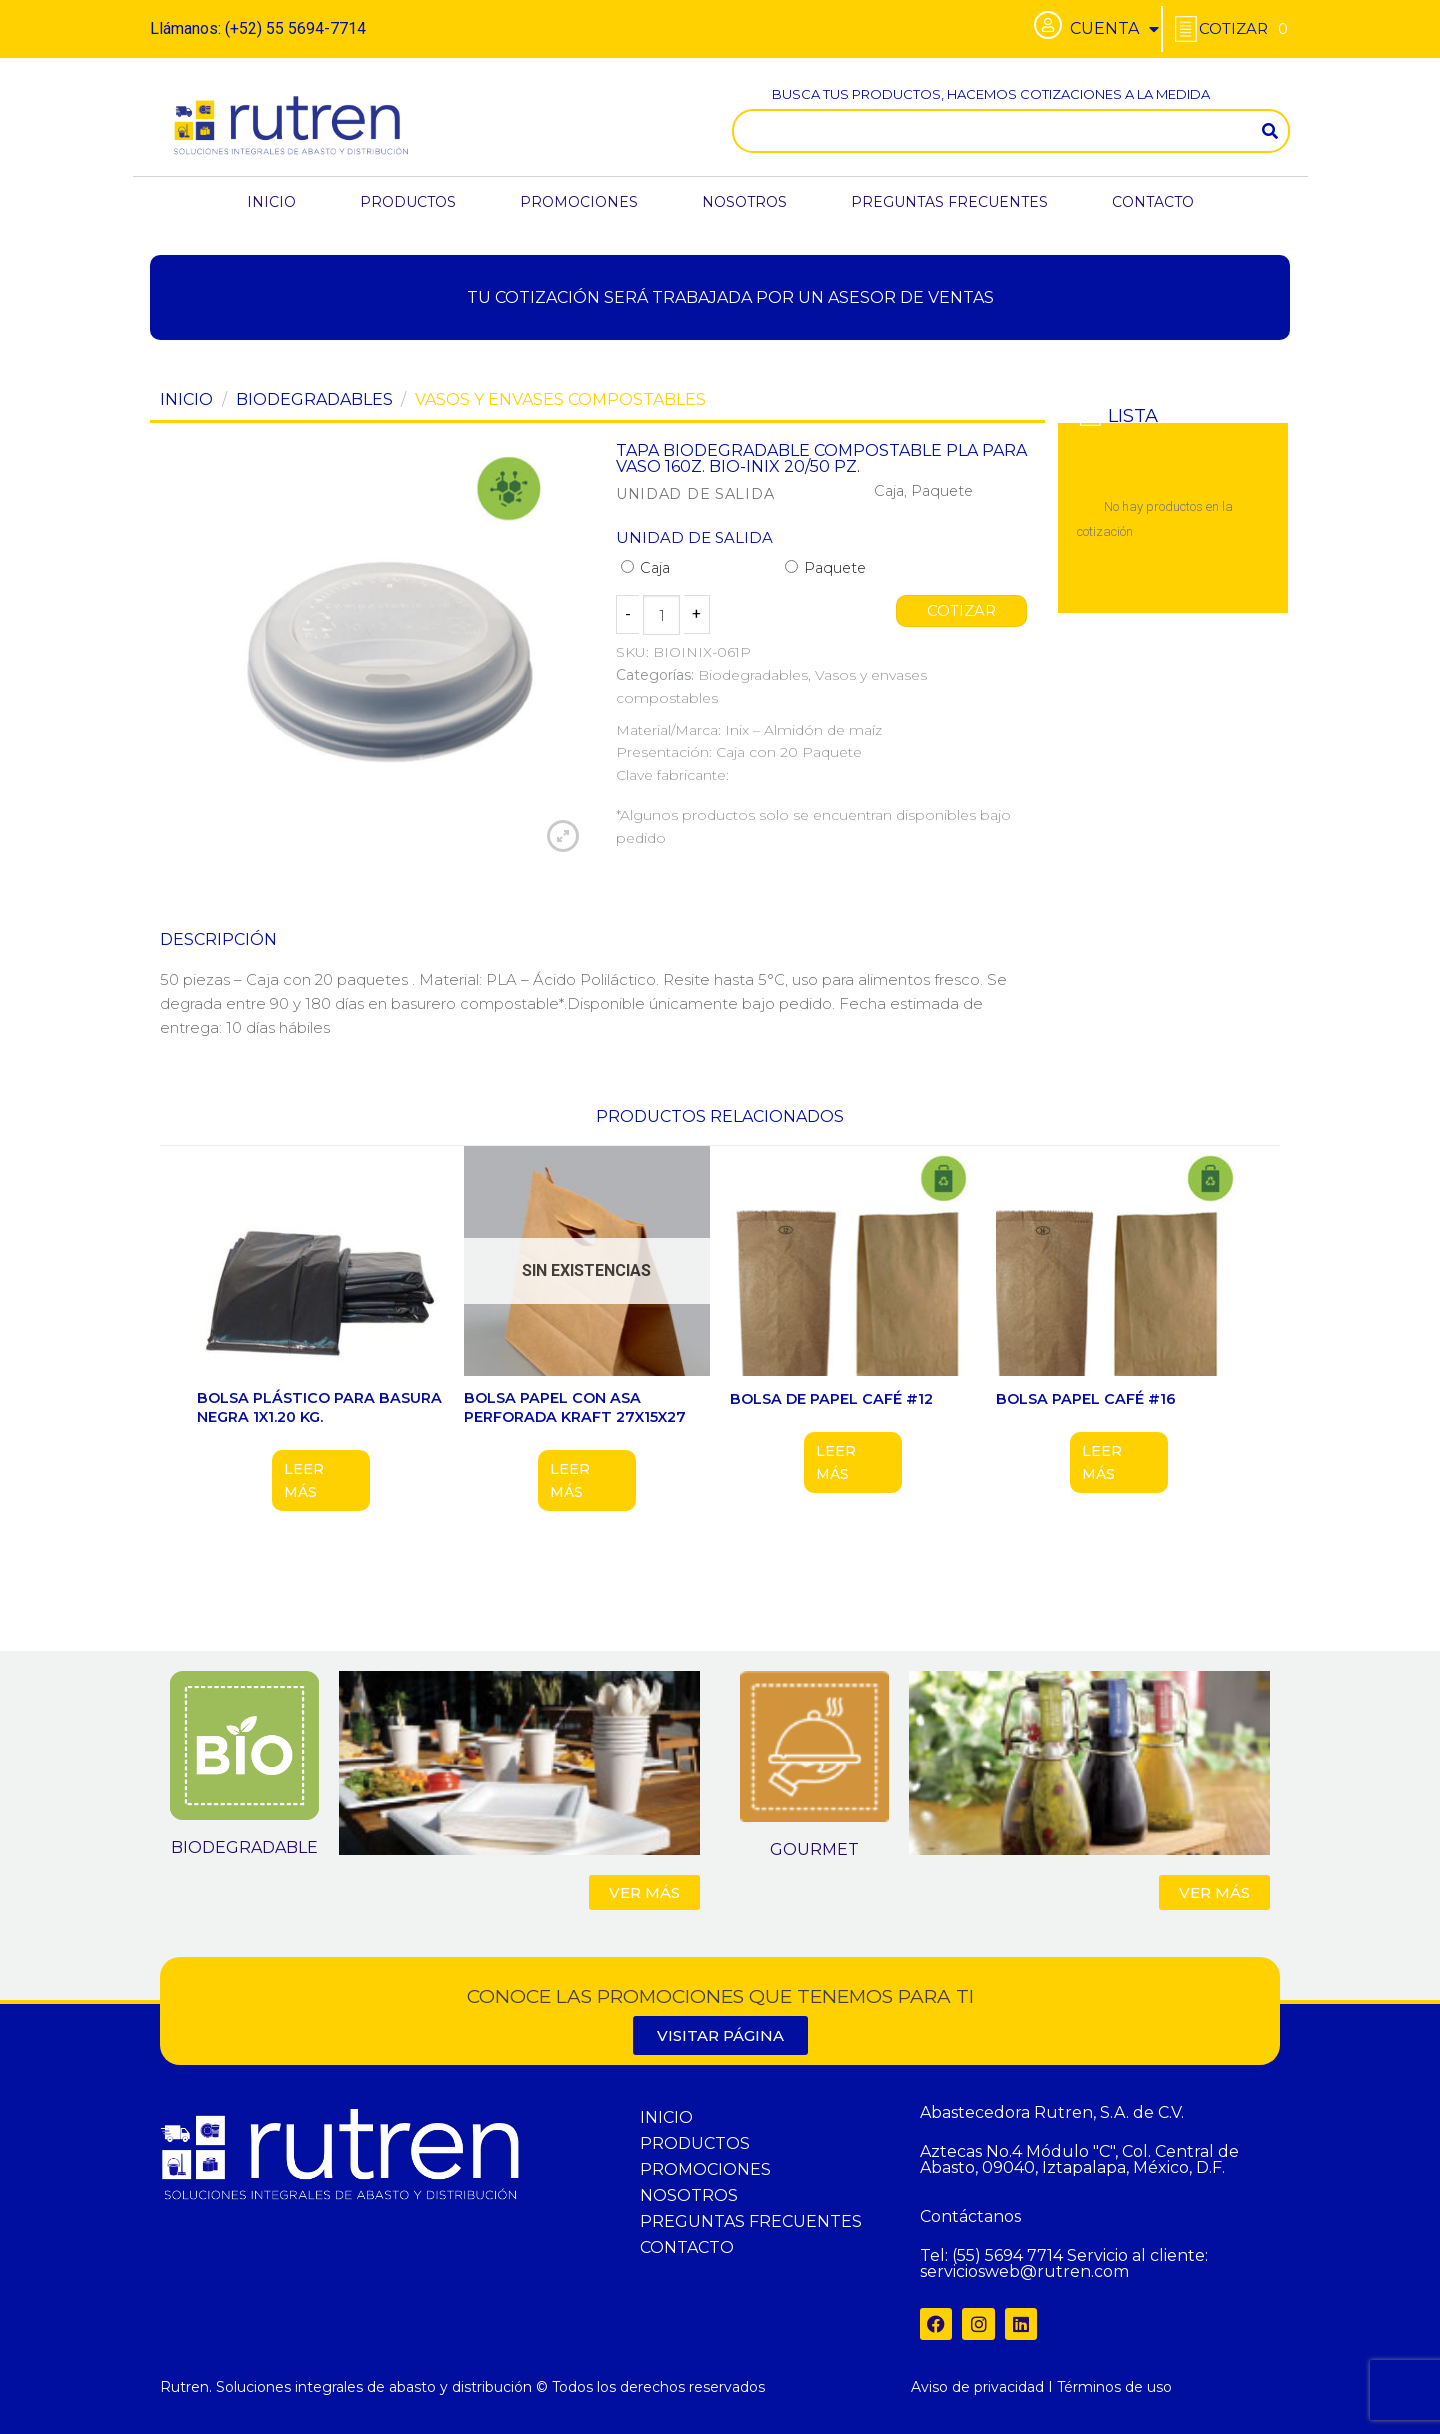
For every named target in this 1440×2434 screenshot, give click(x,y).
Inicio (186, 399)
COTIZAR (962, 611)
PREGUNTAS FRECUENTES (949, 202)
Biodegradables (314, 399)
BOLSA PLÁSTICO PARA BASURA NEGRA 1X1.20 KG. (319, 1407)
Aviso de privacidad (977, 2387)
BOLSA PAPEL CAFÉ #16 (1086, 1399)
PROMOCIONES (579, 202)
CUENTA (1114, 29)
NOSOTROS (744, 202)
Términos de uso (1114, 2387)
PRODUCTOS (408, 202)
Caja (645, 568)
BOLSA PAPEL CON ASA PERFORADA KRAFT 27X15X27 (575, 1407)
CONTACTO (1153, 202)
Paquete (825, 568)
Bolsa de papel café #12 (831, 1399)
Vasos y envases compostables (560, 399)
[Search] (1270, 131)
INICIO (271, 202)
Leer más (304, 1480)
